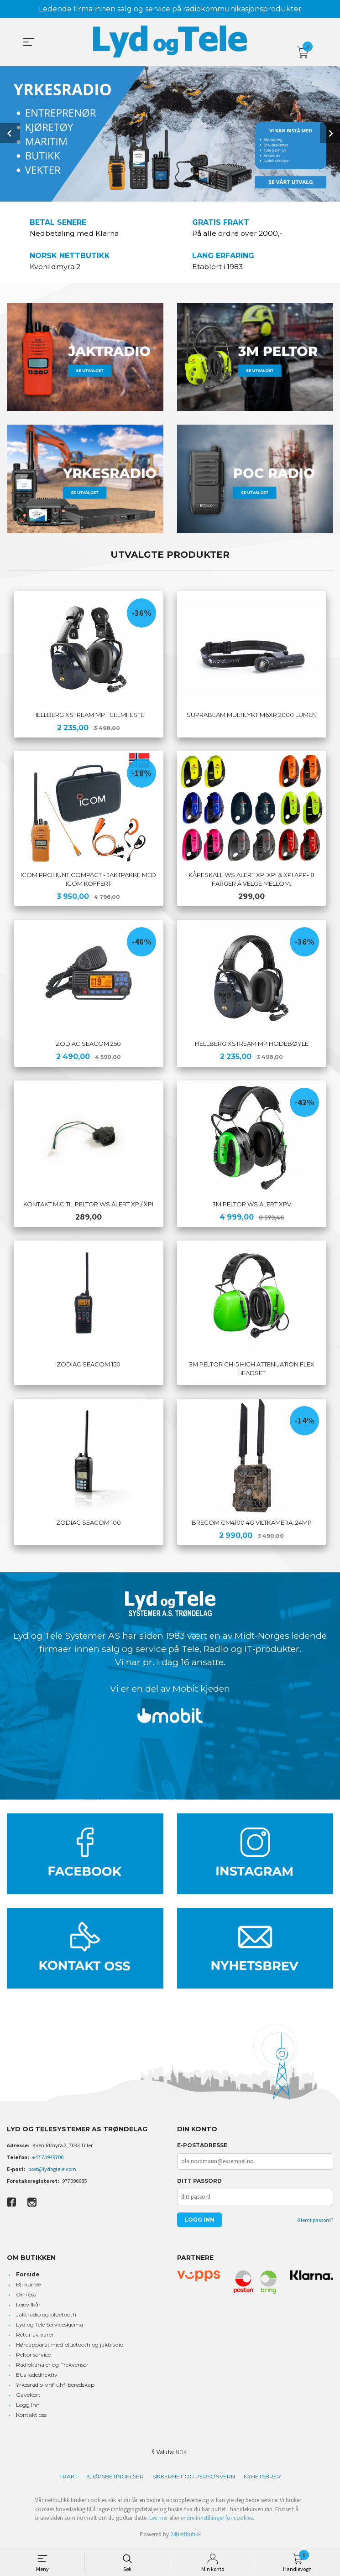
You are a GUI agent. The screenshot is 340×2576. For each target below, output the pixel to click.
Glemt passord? (315, 2222)
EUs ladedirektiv (37, 2377)
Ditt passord (199, 2183)
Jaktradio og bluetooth (46, 2317)
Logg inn (28, 2407)
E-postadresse (202, 2148)
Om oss (26, 2297)
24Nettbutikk (185, 2537)
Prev (10, 133)
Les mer (158, 2520)
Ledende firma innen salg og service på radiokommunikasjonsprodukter (170, 9)
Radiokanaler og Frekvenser (52, 2367)
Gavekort (28, 2397)
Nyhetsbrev (262, 2479)
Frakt (68, 2479)
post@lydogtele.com (52, 2171)
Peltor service (33, 2357)
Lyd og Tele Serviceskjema (49, 2327)
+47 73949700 (47, 2159)
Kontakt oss (31, 2417)
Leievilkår (28, 2307)
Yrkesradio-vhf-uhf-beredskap (55, 2387)
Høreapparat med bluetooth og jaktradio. (70, 2347)
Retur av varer (35, 2337)
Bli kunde (28, 2287)
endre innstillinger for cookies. (217, 2520)
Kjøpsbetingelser (115, 2479)
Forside (28, 2277)
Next (330, 133)
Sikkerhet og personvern (193, 2479)
